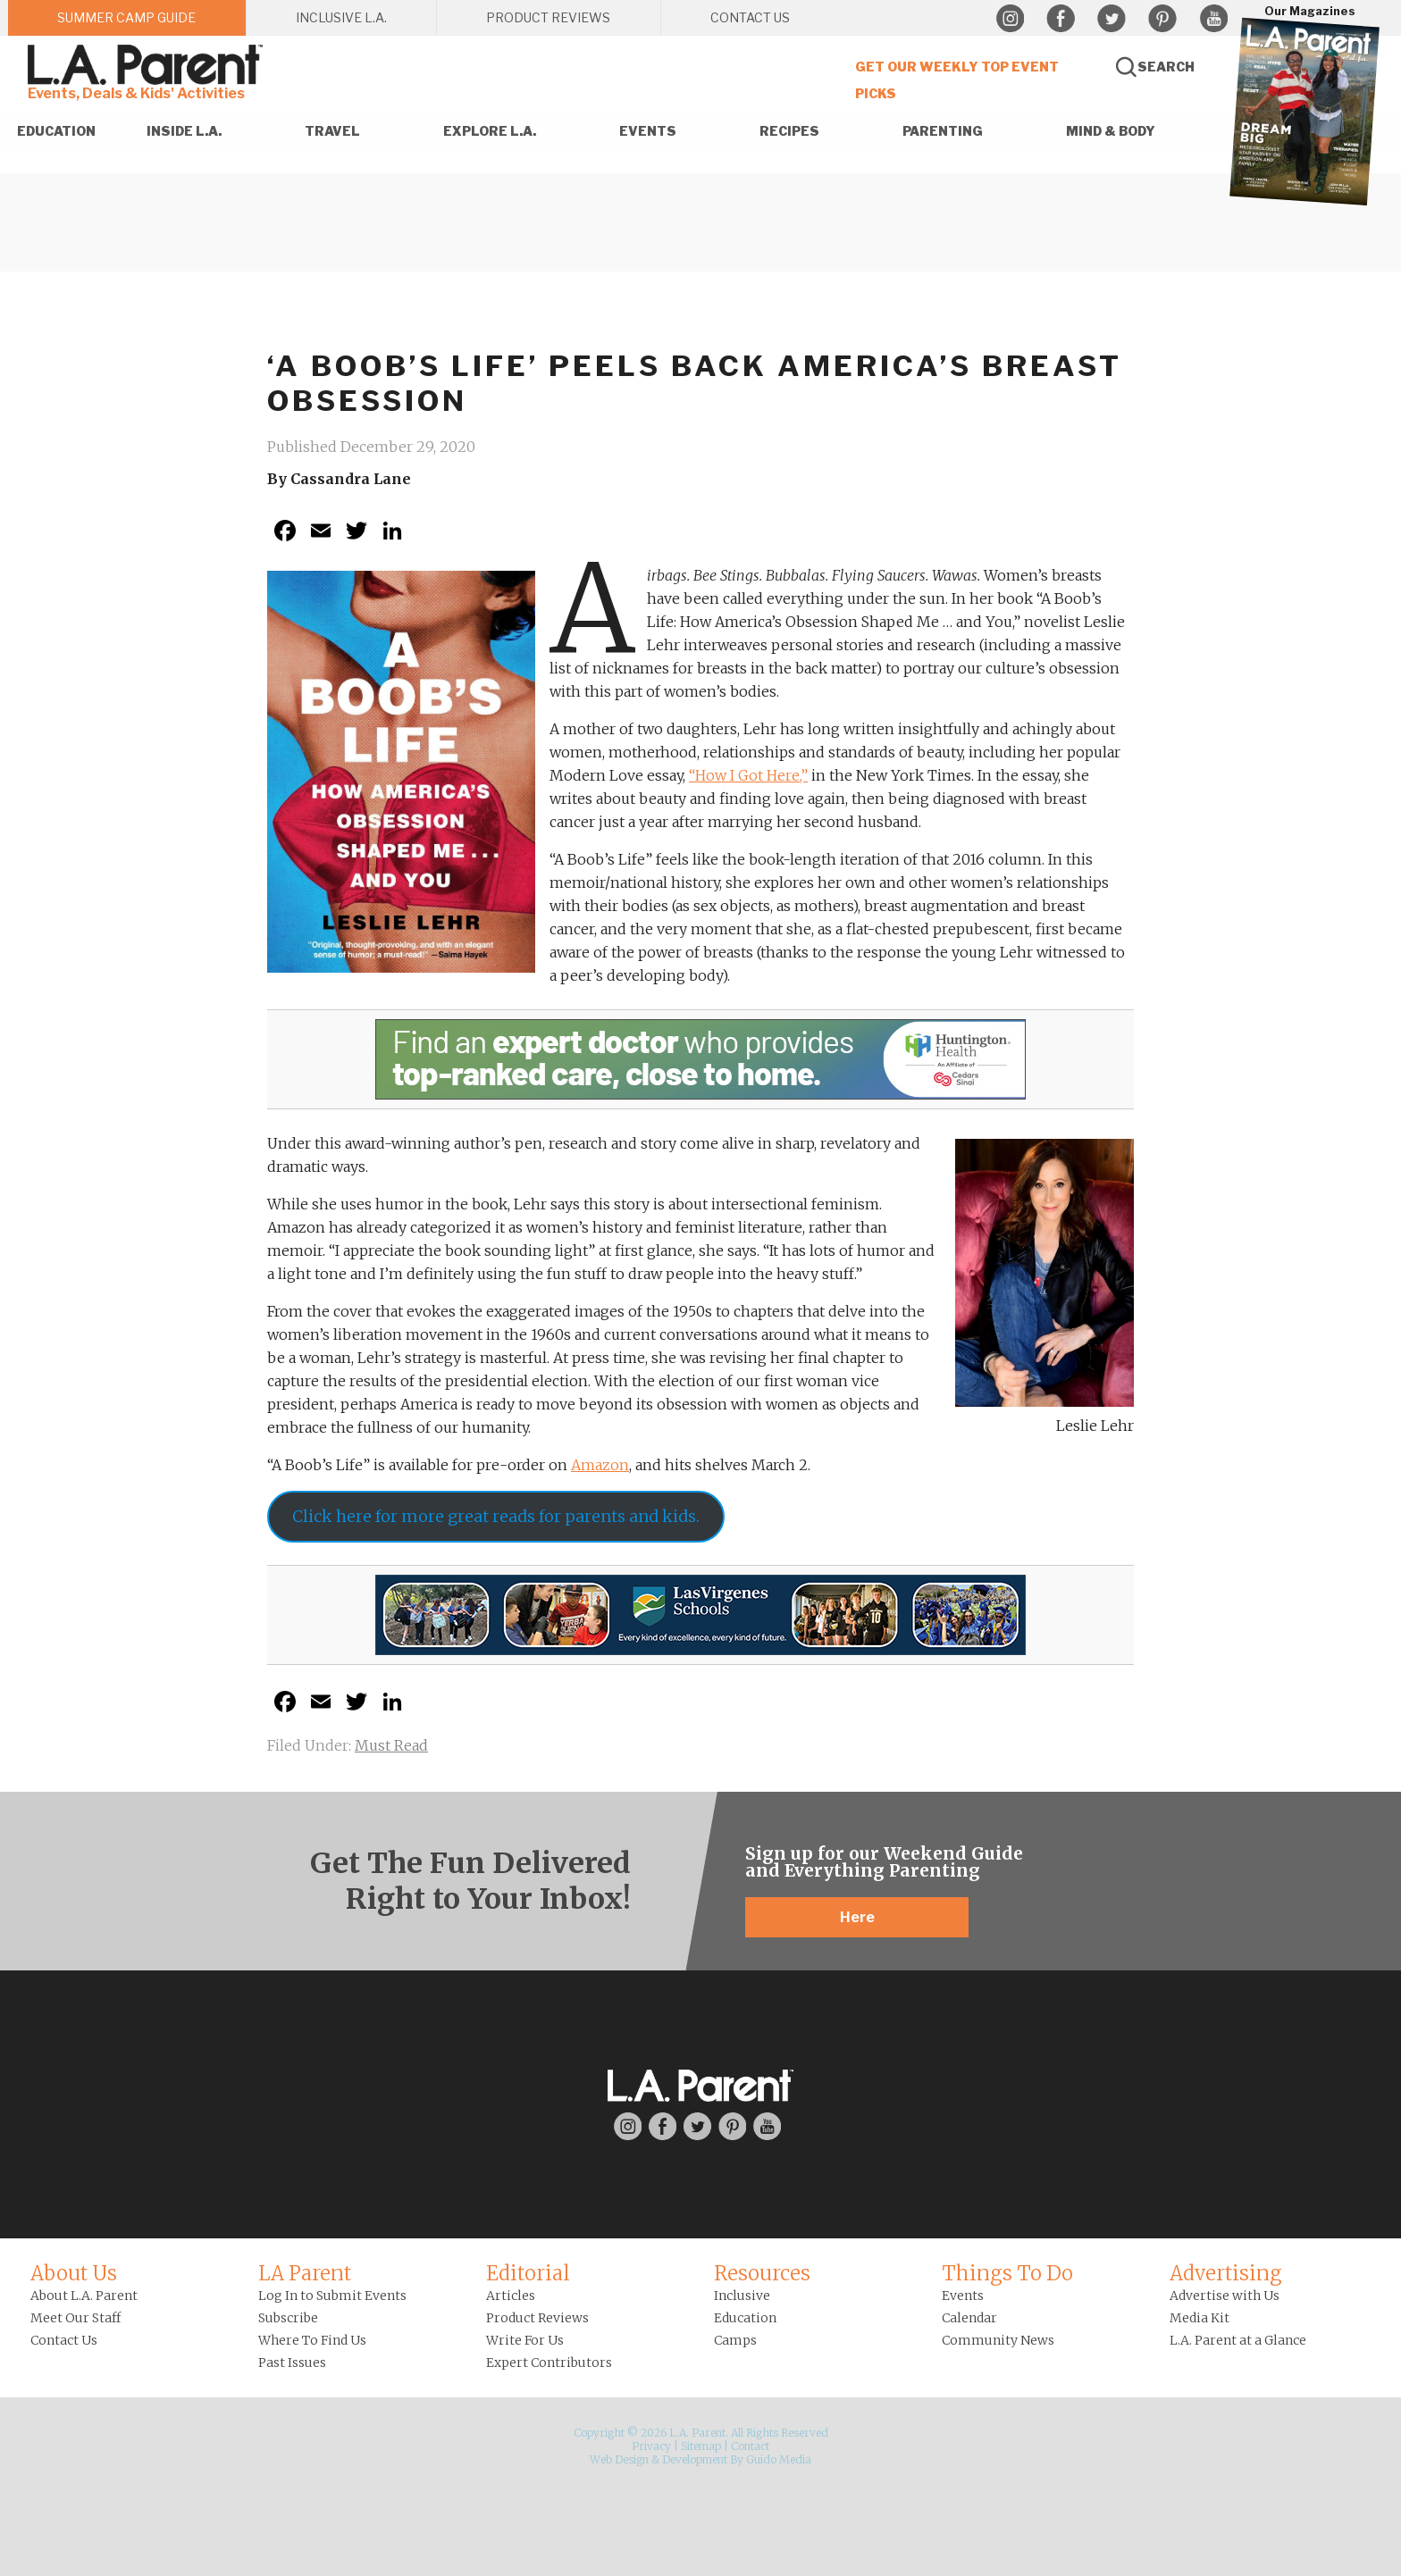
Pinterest (1162, 18)
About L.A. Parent (84, 2295)
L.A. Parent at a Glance (1238, 2340)
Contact (750, 2446)
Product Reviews (537, 2318)
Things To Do (1007, 2273)
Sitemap (701, 2446)
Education (745, 2318)
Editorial (528, 2273)
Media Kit (1199, 2318)
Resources (762, 2273)
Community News (998, 2340)
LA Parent (304, 2273)
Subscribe (288, 2318)
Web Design (619, 2459)
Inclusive (742, 2295)
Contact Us (63, 2340)
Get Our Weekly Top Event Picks (957, 80)
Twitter (1111, 18)
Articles (510, 2295)
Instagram (1009, 18)
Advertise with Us (1224, 2295)
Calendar (969, 2318)
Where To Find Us (312, 2340)
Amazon (600, 1465)
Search (1166, 66)
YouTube (1213, 18)
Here (857, 1917)
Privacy (651, 2446)
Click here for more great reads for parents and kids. (496, 1516)
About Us (73, 2273)
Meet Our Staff (75, 2318)
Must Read (391, 1745)
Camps (735, 2340)
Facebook (1060, 18)
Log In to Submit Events (332, 2295)
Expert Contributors (549, 2362)
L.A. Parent (148, 65)
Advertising (1226, 2273)
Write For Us (525, 2340)
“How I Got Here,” (748, 775)
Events (963, 2295)
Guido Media (778, 2459)
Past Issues (292, 2362)
